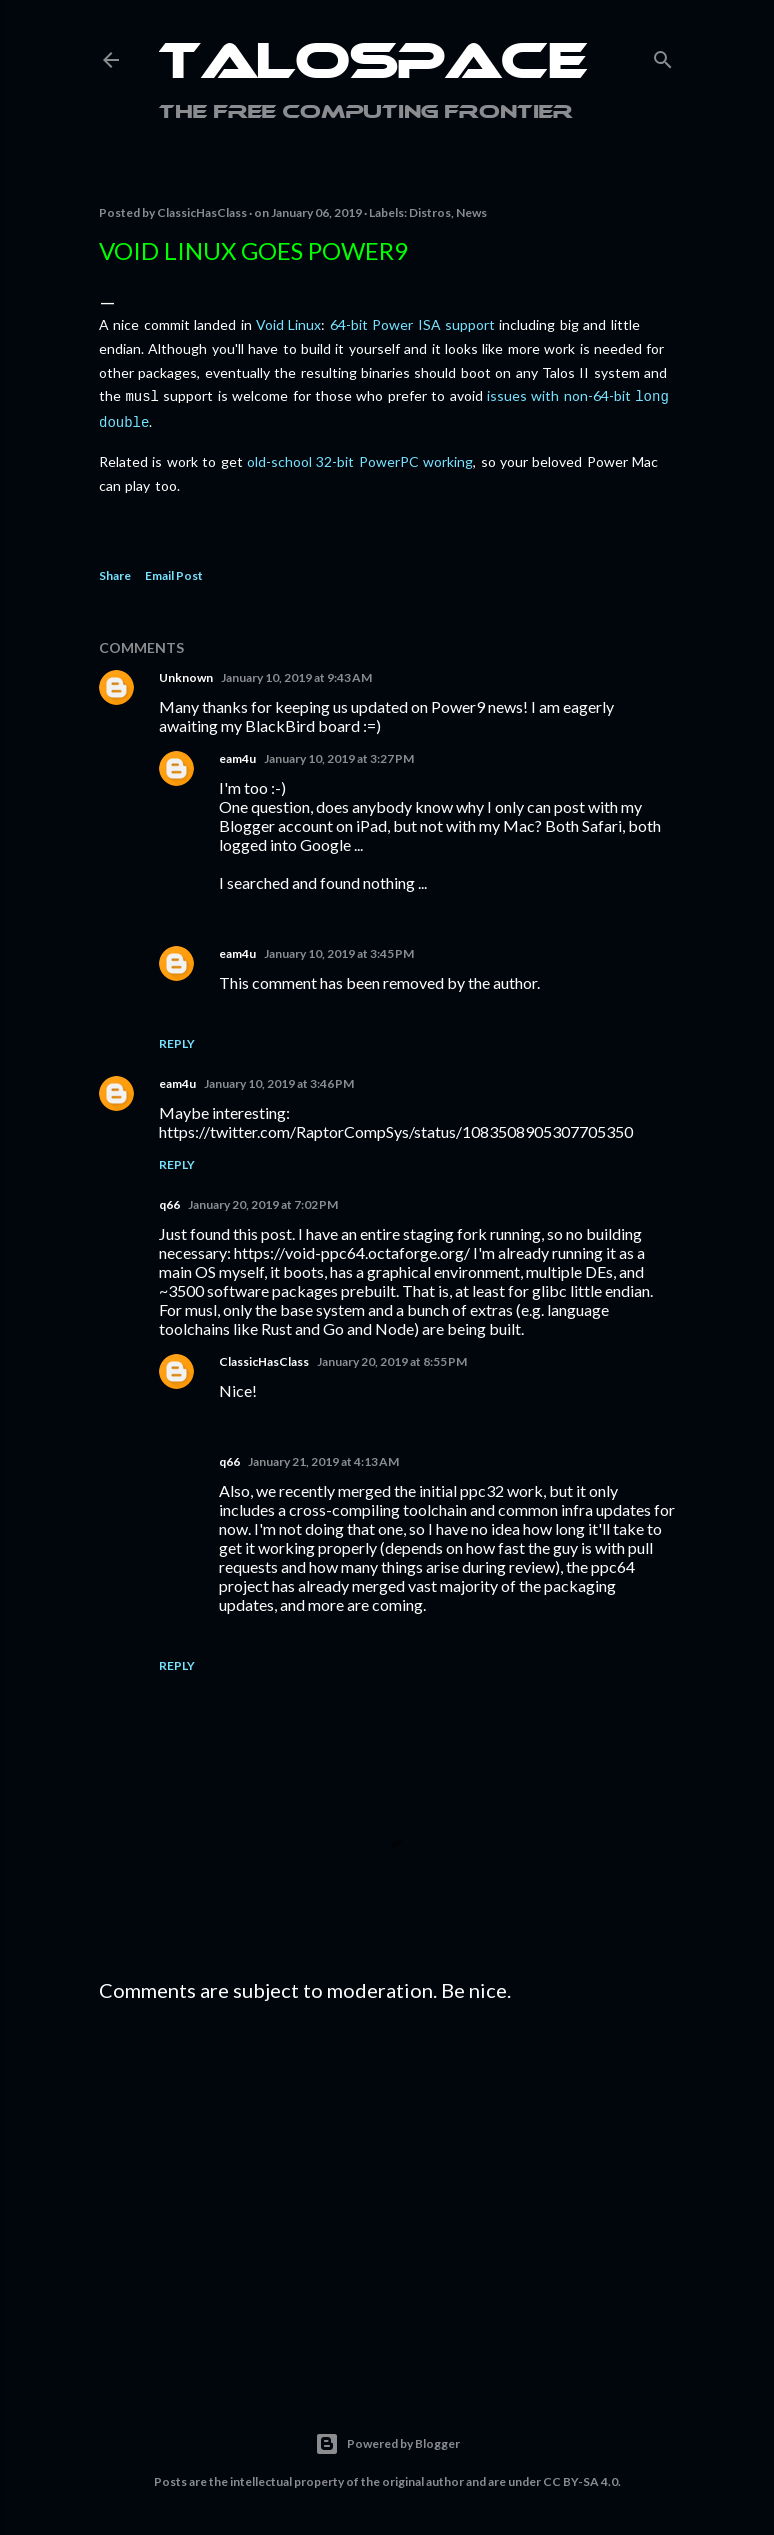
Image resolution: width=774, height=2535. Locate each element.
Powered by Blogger (387, 2440)
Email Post (174, 571)
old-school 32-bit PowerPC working (360, 457)
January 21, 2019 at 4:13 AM (323, 1457)
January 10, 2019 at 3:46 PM (279, 1079)
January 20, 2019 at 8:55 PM (392, 1357)
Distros (430, 212)
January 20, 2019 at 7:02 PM (263, 1200)
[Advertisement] (387, 2188)
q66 (169, 1200)
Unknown (186, 673)
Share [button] (115, 571)
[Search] (663, 55)
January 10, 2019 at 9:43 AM (296, 673)
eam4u (237, 754)
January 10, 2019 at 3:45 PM (339, 949)
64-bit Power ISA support (412, 324)
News (471, 212)
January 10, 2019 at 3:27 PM (339, 754)
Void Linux (288, 324)
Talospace (373, 65)
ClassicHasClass (264, 1357)
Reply (177, 1039)
